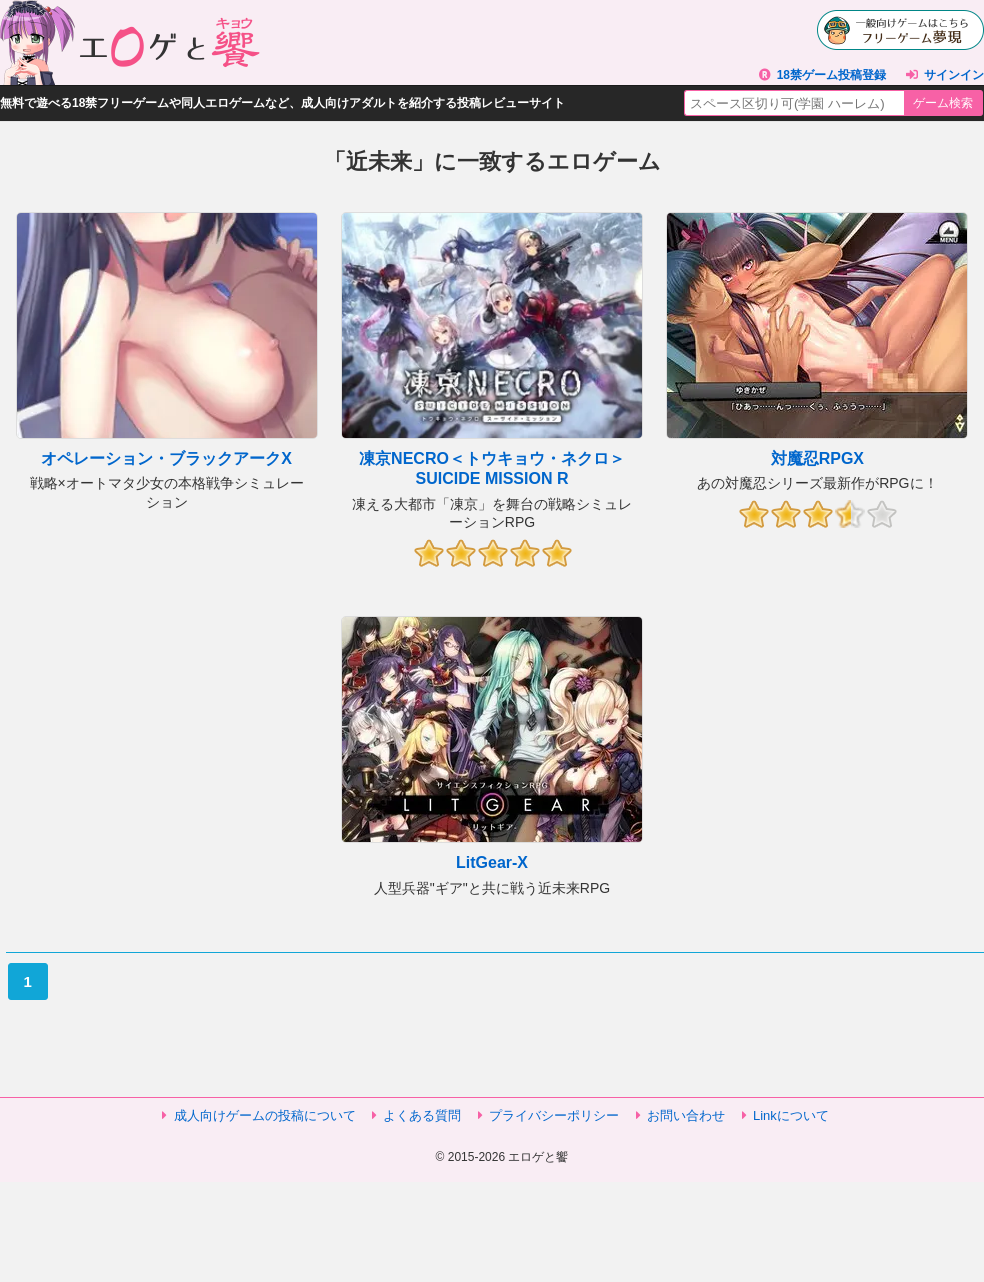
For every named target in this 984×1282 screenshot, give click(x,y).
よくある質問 (422, 1115)
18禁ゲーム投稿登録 (831, 75)
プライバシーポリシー (554, 1115)
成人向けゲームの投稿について (265, 1115)
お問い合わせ (686, 1115)
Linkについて (791, 1115)
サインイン (954, 75)
